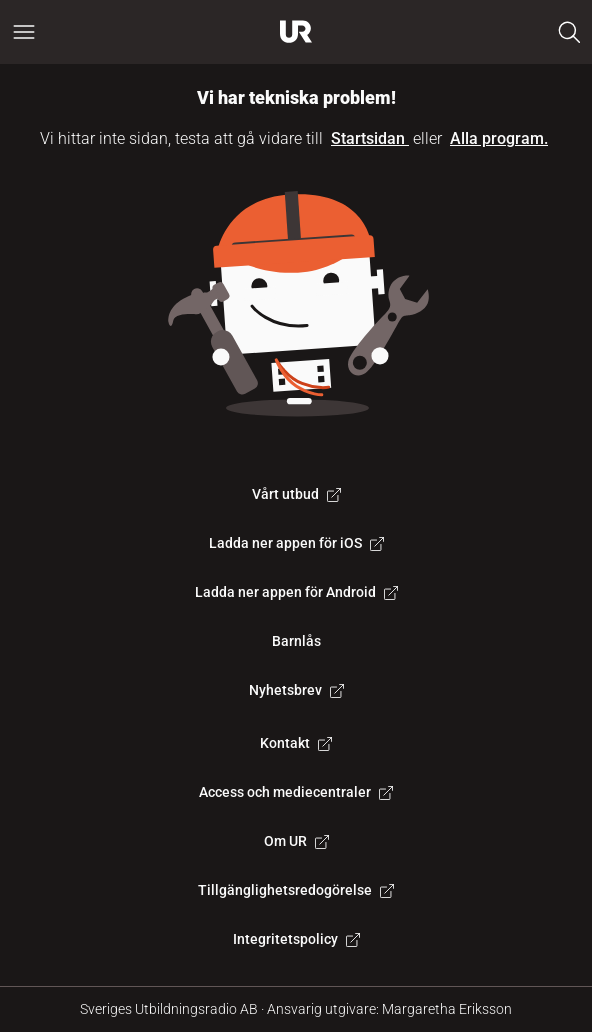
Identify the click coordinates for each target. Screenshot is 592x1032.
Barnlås (296, 641)
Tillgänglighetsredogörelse (296, 890)
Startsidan (370, 138)
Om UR (296, 841)
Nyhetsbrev (296, 690)
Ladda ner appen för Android (296, 592)
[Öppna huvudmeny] (24, 32)
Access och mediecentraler (296, 792)
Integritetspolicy (296, 939)
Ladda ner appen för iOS (296, 543)
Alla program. (499, 138)
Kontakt (296, 743)
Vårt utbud (296, 494)
